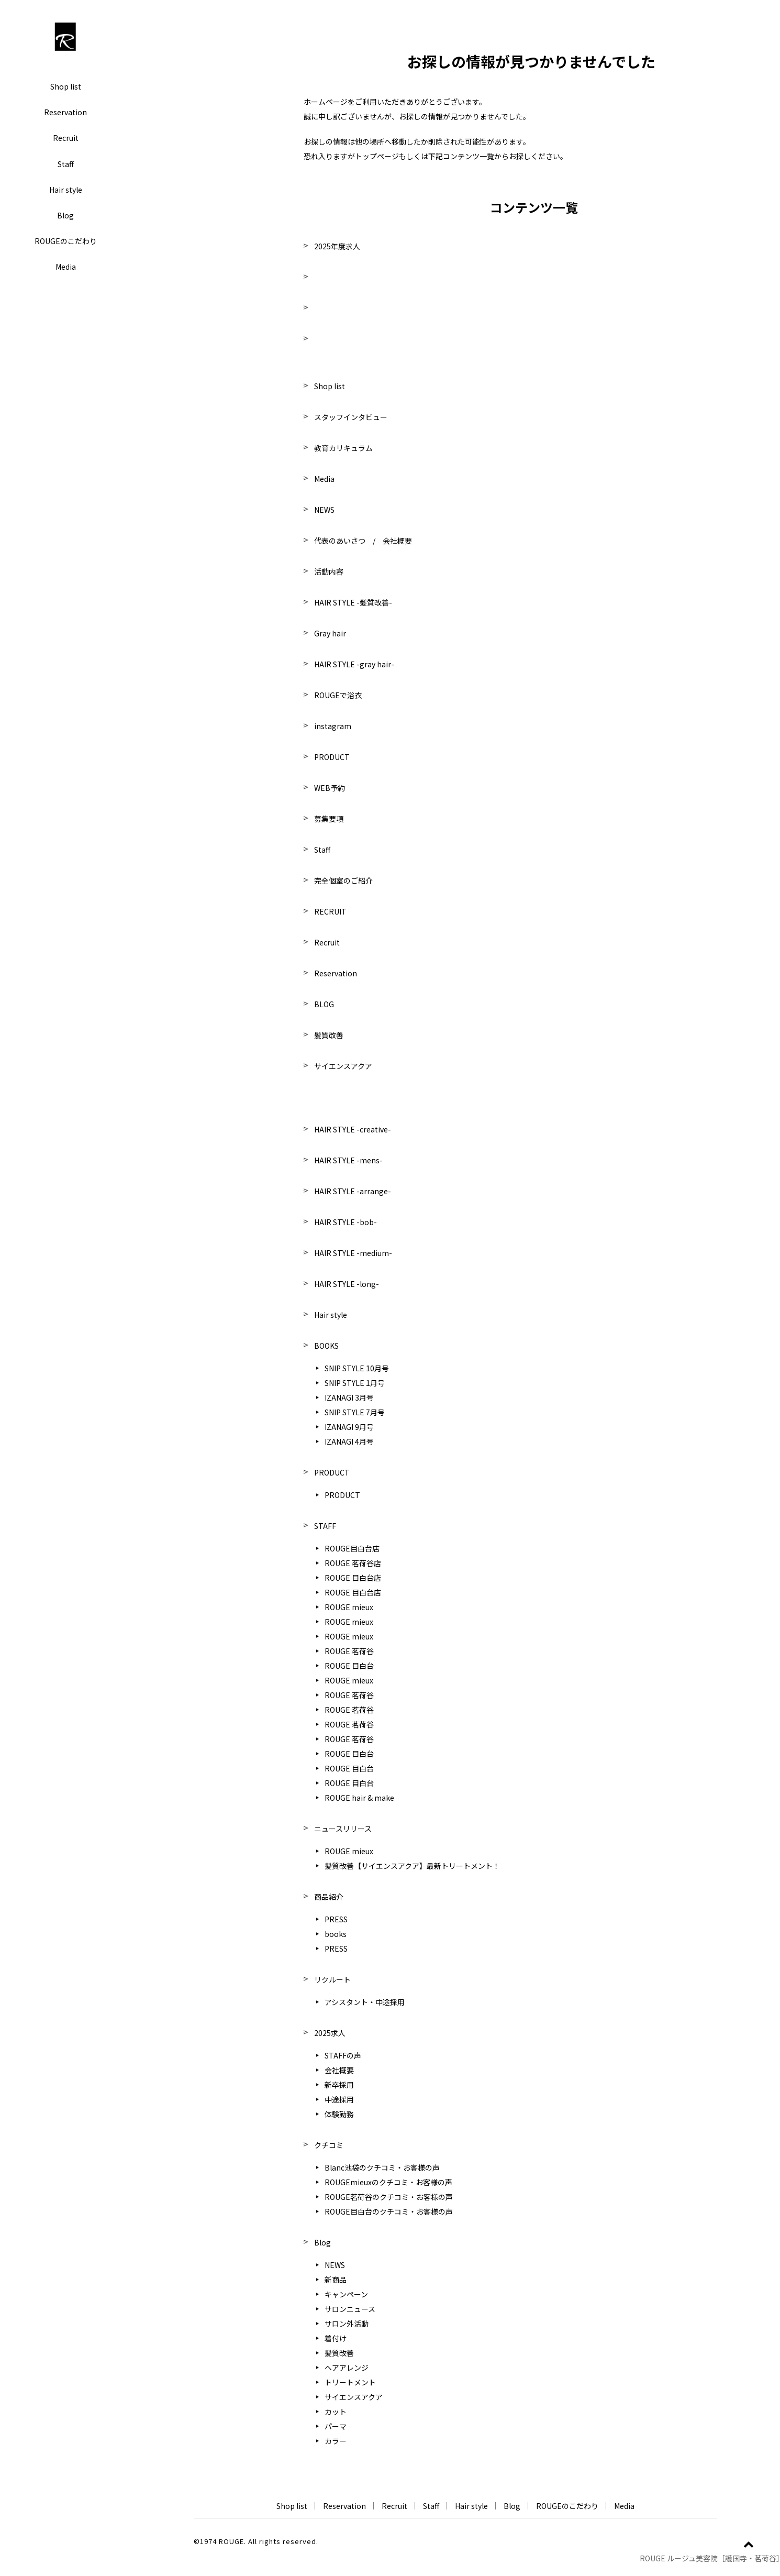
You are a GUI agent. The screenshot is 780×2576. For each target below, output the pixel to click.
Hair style (65, 189)
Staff (66, 164)
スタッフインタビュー (350, 417)
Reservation (65, 112)
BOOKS (326, 1345)
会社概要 (339, 2070)
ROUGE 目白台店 (353, 1577)
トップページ (377, 156)
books (336, 1934)
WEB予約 (329, 788)
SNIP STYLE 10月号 (357, 1368)
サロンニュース (350, 2309)
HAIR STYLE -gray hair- (354, 664)
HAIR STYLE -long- (346, 1284)
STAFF (325, 1526)
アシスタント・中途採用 (365, 2002)
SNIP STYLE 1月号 (355, 1383)
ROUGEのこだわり (66, 241)
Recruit (66, 138)
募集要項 (328, 818)
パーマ (336, 2426)
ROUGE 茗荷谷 (349, 1651)
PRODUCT (332, 757)
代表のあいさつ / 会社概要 (363, 540)
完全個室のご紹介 (343, 880)
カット (336, 2411)
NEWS (324, 509)
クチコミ (328, 2145)
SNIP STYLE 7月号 (355, 1412)
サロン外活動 (347, 2323)
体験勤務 (339, 2114)
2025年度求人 (337, 246)
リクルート (332, 1979)
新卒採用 (339, 2084)
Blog (65, 215)
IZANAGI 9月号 (349, 1427)
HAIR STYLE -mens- (348, 1160)
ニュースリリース (343, 1828)
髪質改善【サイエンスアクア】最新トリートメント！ (412, 1866)
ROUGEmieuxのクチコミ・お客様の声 (388, 2182)
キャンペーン (346, 2294)
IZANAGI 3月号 (349, 1397)
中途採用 (339, 2099)
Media (65, 266)
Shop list (65, 86)
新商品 (336, 2279)
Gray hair (330, 633)
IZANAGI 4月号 (349, 1441)
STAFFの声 (343, 2055)
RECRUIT (330, 911)
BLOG (324, 1004)
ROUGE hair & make (359, 1797)
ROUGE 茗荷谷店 (353, 1563)
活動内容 (328, 571)
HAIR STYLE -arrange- (352, 1191)
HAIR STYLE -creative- (352, 1129)
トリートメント (350, 2382)
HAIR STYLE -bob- (345, 1222)
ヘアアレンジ (347, 2367)
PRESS (336, 1919)
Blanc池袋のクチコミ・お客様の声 (382, 2167)
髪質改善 (328, 1035)
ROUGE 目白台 (349, 1665)
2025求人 (330, 2033)
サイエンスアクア (343, 1066)
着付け (336, 2338)
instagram (332, 726)
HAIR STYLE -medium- (353, 1253)
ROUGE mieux (349, 1607)
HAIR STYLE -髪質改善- (353, 602)
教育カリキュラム (343, 448)
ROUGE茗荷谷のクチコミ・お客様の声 (389, 2197)
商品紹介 (328, 1896)
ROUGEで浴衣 (338, 695)
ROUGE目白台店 (352, 1548)
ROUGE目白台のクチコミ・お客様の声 (389, 2211)
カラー (336, 2441)
